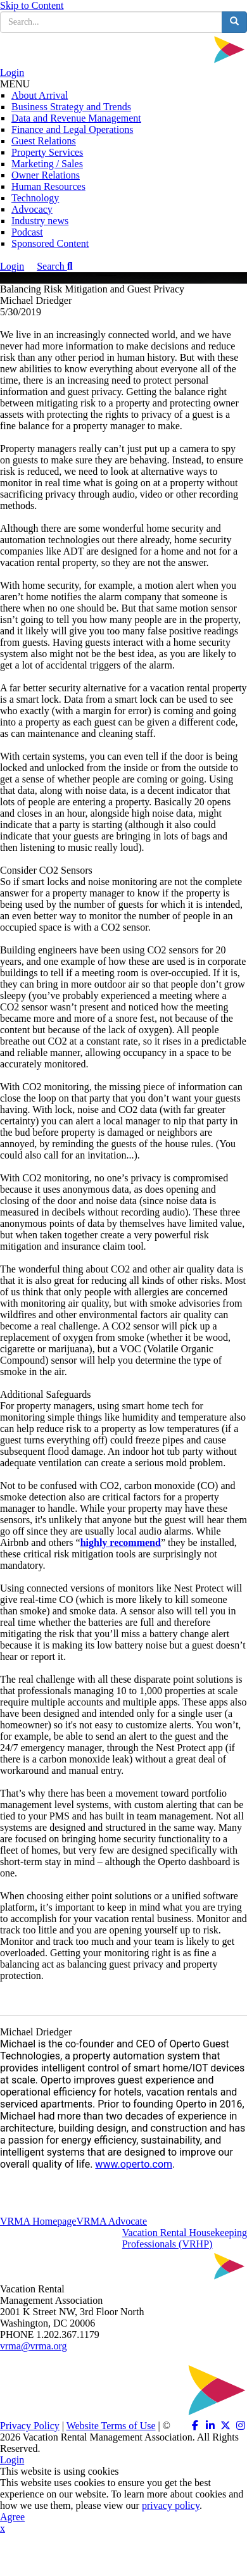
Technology (35, 197)
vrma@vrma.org (33, 2345)
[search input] (111, 22)
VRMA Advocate (111, 2221)
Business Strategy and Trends (71, 106)
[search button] (234, 22)
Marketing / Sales (47, 163)
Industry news (39, 220)
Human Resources (48, 186)
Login (12, 72)
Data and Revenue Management (76, 118)
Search (54, 266)
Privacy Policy (30, 2425)
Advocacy (32, 209)
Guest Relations (43, 140)
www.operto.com (133, 2164)
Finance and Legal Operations (72, 129)
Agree (12, 2516)
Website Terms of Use (111, 2425)
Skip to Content (31, 5)
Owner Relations (45, 175)
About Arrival (39, 95)
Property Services (47, 152)
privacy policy (171, 2505)
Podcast (27, 232)
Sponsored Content (50, 243)
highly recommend (120, 1542)
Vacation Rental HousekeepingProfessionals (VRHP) (184, 2238)
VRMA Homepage (38, 2221)
